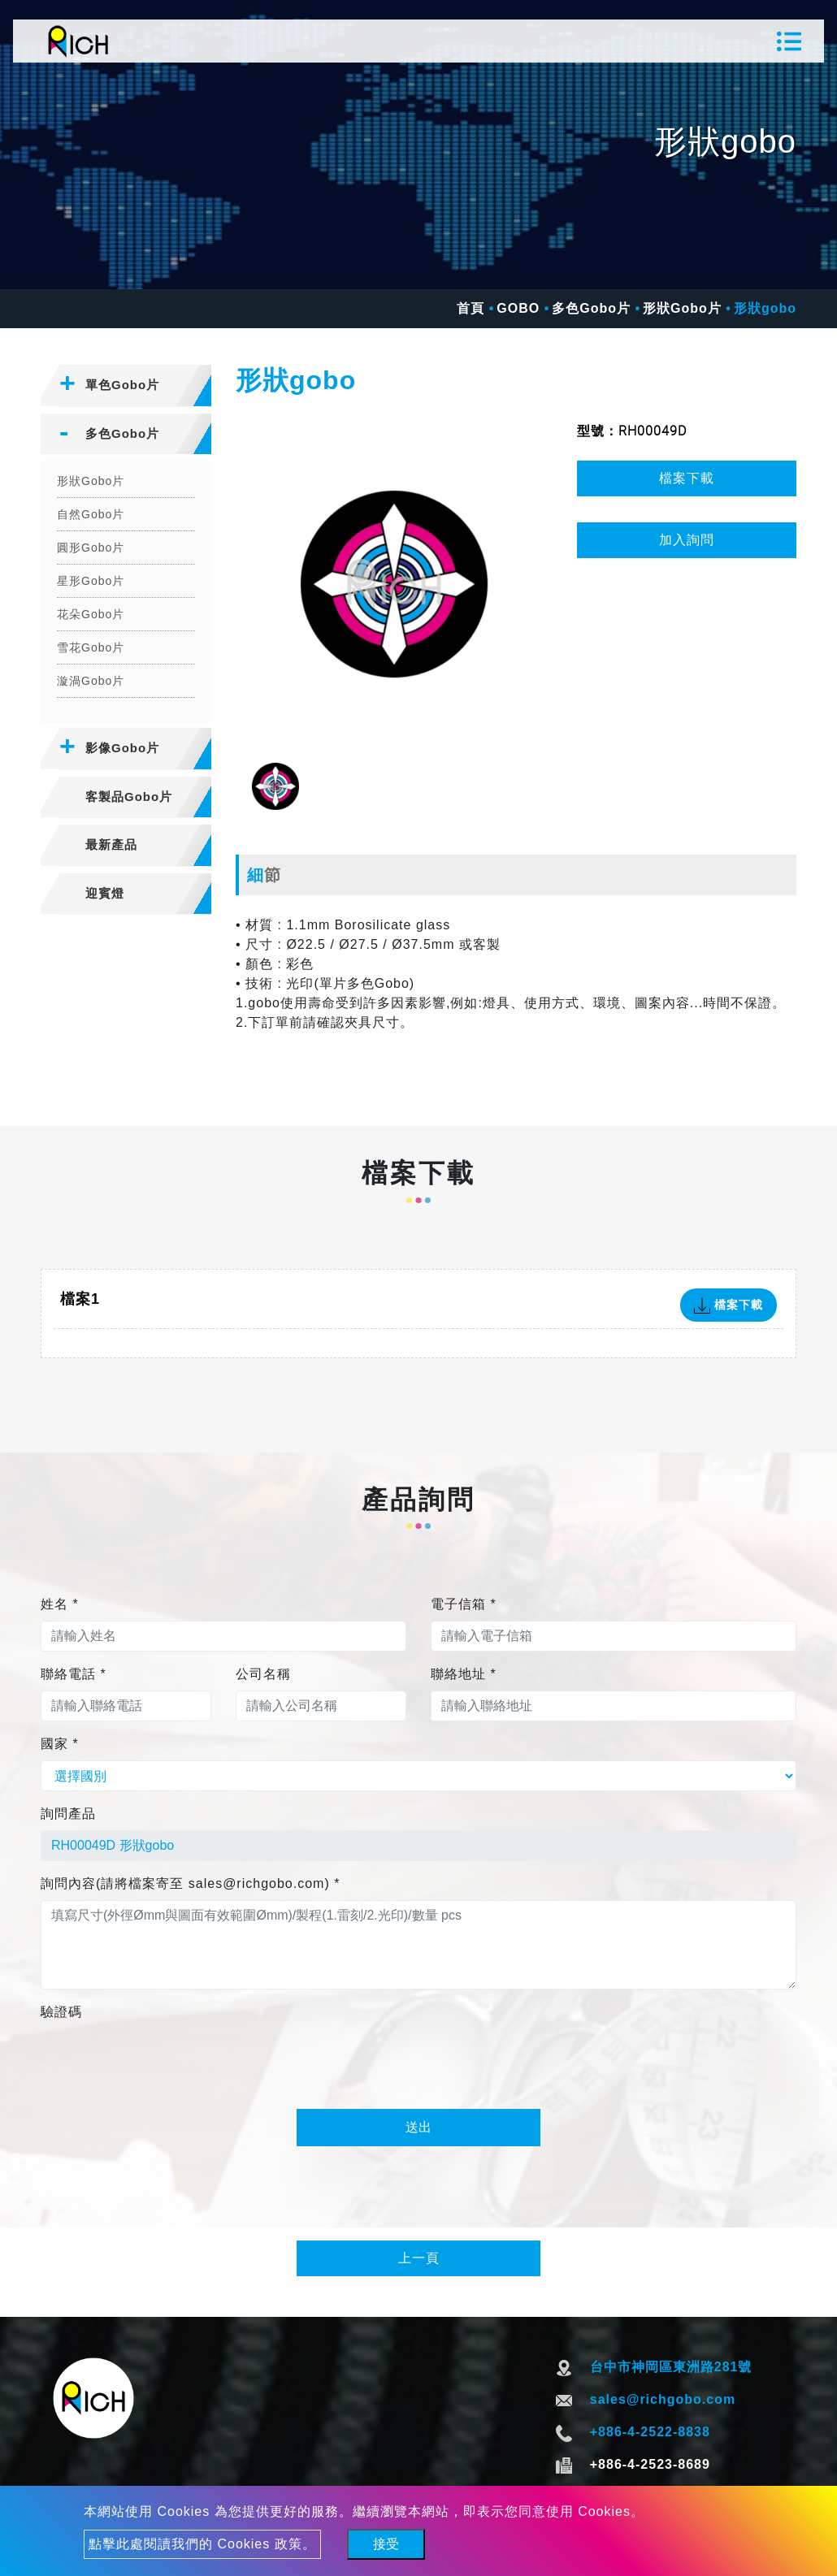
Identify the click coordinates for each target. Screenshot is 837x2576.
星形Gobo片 (90, 580)
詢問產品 (68, 1814)
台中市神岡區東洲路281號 (671, 2367)
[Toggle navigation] (789, 41)
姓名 (60, 1604)
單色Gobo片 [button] (122, 385)
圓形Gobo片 (90, 547)
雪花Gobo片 (90, 647)
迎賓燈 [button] (104, 893)
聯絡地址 (464, 1674)
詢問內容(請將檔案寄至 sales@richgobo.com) (190, 1883)
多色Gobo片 (591, 308)
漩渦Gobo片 (90, 680)
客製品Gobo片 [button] (128, 796)
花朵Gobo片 (90, 614)
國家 (60, 1744)
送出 (418, 2127)
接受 (386, 2544)
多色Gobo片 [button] (122, 433)
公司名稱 (263, 1674)
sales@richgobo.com (662, 2399)
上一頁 (419, 2258)
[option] (394, 584)
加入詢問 (686, 540)
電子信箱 (464, 1604)
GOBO (518, 308)
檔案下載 (686, 478)
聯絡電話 (73, 1674)
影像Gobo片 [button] (122, 748)
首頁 (470, 308)
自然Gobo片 (90, 514)
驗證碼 (61, 2012)
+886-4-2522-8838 (650, 2432)
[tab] (126, 386)
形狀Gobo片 (682, 308)
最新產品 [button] (111, 844)
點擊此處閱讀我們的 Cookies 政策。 (202, 2544)
